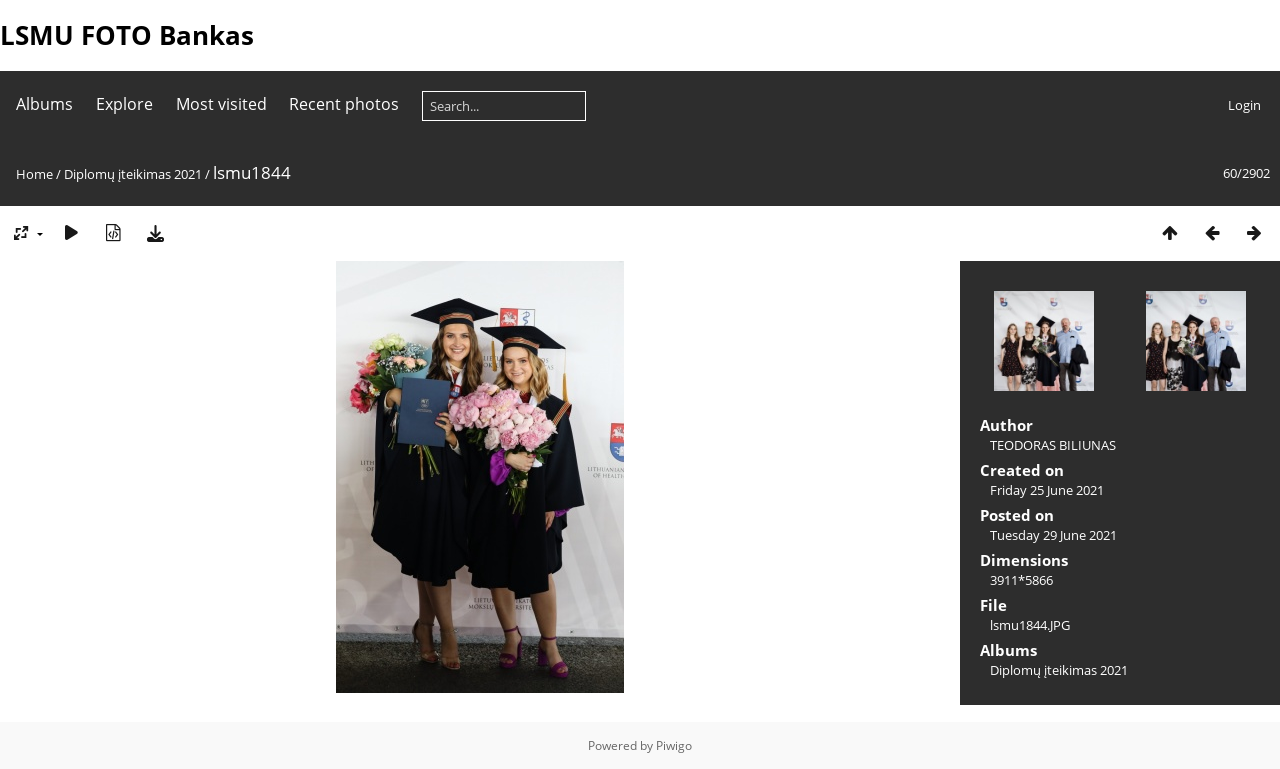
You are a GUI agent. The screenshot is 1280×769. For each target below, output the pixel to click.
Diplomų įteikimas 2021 (133, 174)
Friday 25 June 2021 (1047, 490)
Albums (44, 104)
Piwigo (674, 745)
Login (1244, 105)
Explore (124, 104)
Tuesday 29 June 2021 (1053, 535)
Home (34, 174)
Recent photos (344, 104)
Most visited (221, 104)
